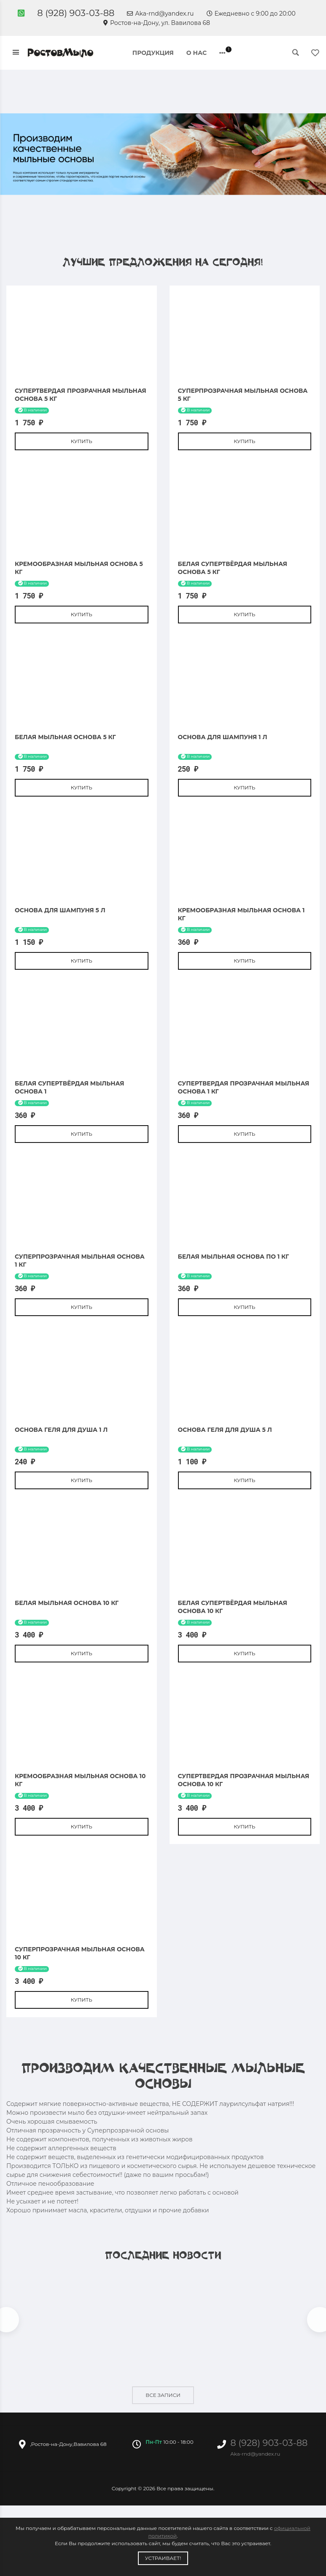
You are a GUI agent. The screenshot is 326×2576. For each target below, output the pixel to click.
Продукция (153, 53)
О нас (196, 53)
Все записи (162, 2397)
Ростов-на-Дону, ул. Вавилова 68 (156, 23)
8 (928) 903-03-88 (75, 13)
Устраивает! (163, 2558)
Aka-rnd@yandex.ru (160, 13)
